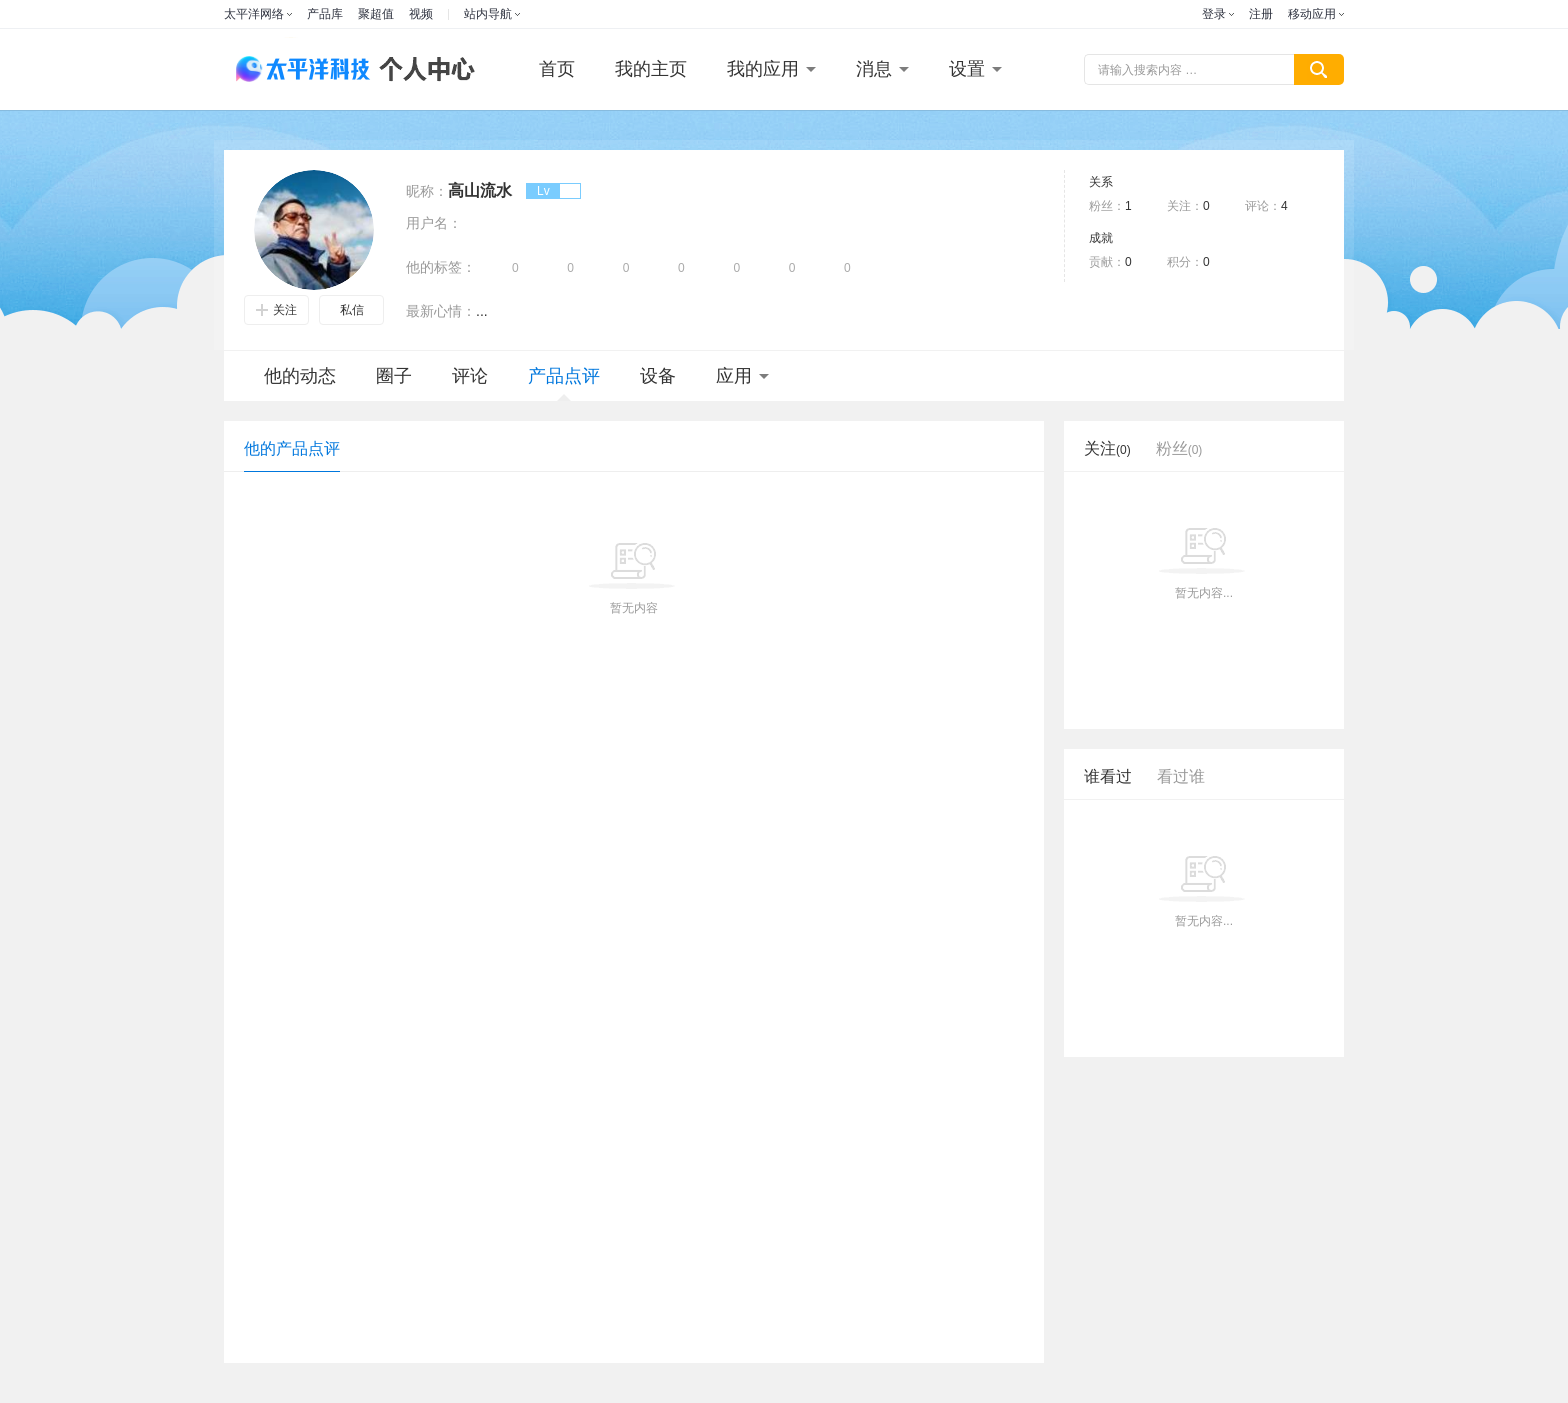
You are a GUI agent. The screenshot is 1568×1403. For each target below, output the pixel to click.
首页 (557, 69)
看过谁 (1181, 776)
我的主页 (651, 69)
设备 (658, 376)
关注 (276, 310)
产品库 (325, 14)
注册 (1261, 14)
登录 (1214, 14)
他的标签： (441, 267)
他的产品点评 (292, 448)
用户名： (434, 223)
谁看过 (1108, 776)
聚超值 (376, 14)
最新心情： (441, 311)
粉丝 (1179, 448)
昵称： (427, 191)
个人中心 (422, 69)
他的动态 (300, 376)
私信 (352, 310)
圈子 (394, 376)
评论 (470, 376)
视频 (421, 14)
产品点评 (564, 383)
